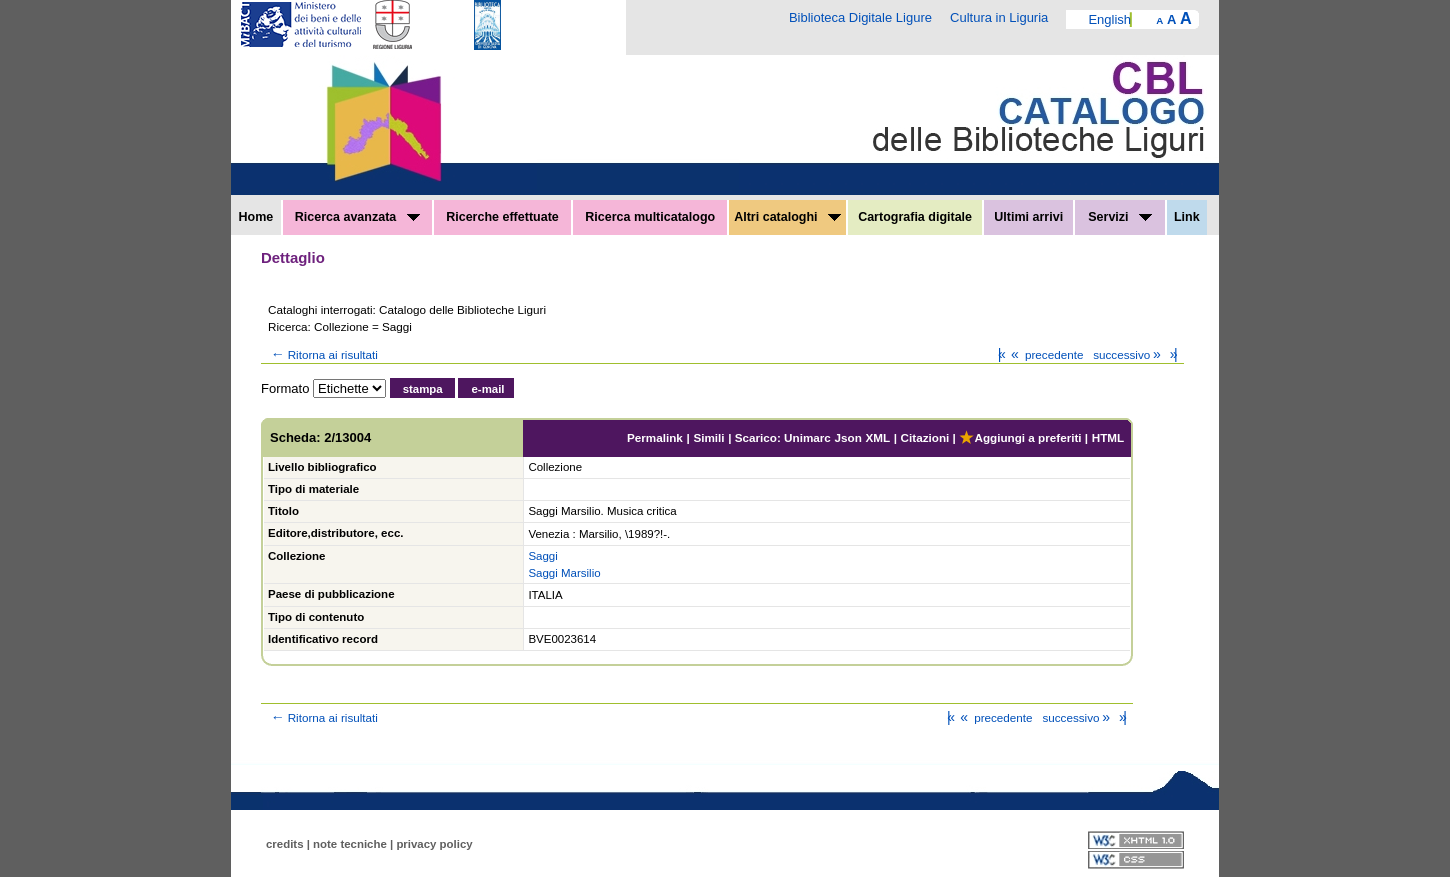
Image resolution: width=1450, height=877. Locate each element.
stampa (423, 389)
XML (877, 437)
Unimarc (807, 437)
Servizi (1120, 217)
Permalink (655, 437)
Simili (708, 437)
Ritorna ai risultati (323, 354)
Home (256, 217)
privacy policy (434, 844)
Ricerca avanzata (357, 217)
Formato (285, 388)
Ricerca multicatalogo (650, 217)
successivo (1128, 354)
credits (285, 844)
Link (1187, 217)
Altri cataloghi (787, 217)
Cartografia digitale (915, 217)
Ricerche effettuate (502, 217)
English (1109, 19)
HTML (1108, 437)
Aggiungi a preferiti (1020, 437)
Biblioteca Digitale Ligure (860, 17)
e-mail (487, 389)
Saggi (542, 556)
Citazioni (925, 437)
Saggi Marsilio (564, 573)
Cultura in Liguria (999, 17)
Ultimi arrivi (1028, 217)
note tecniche (350, 844)
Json (848, 437)
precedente (1045, 354)
